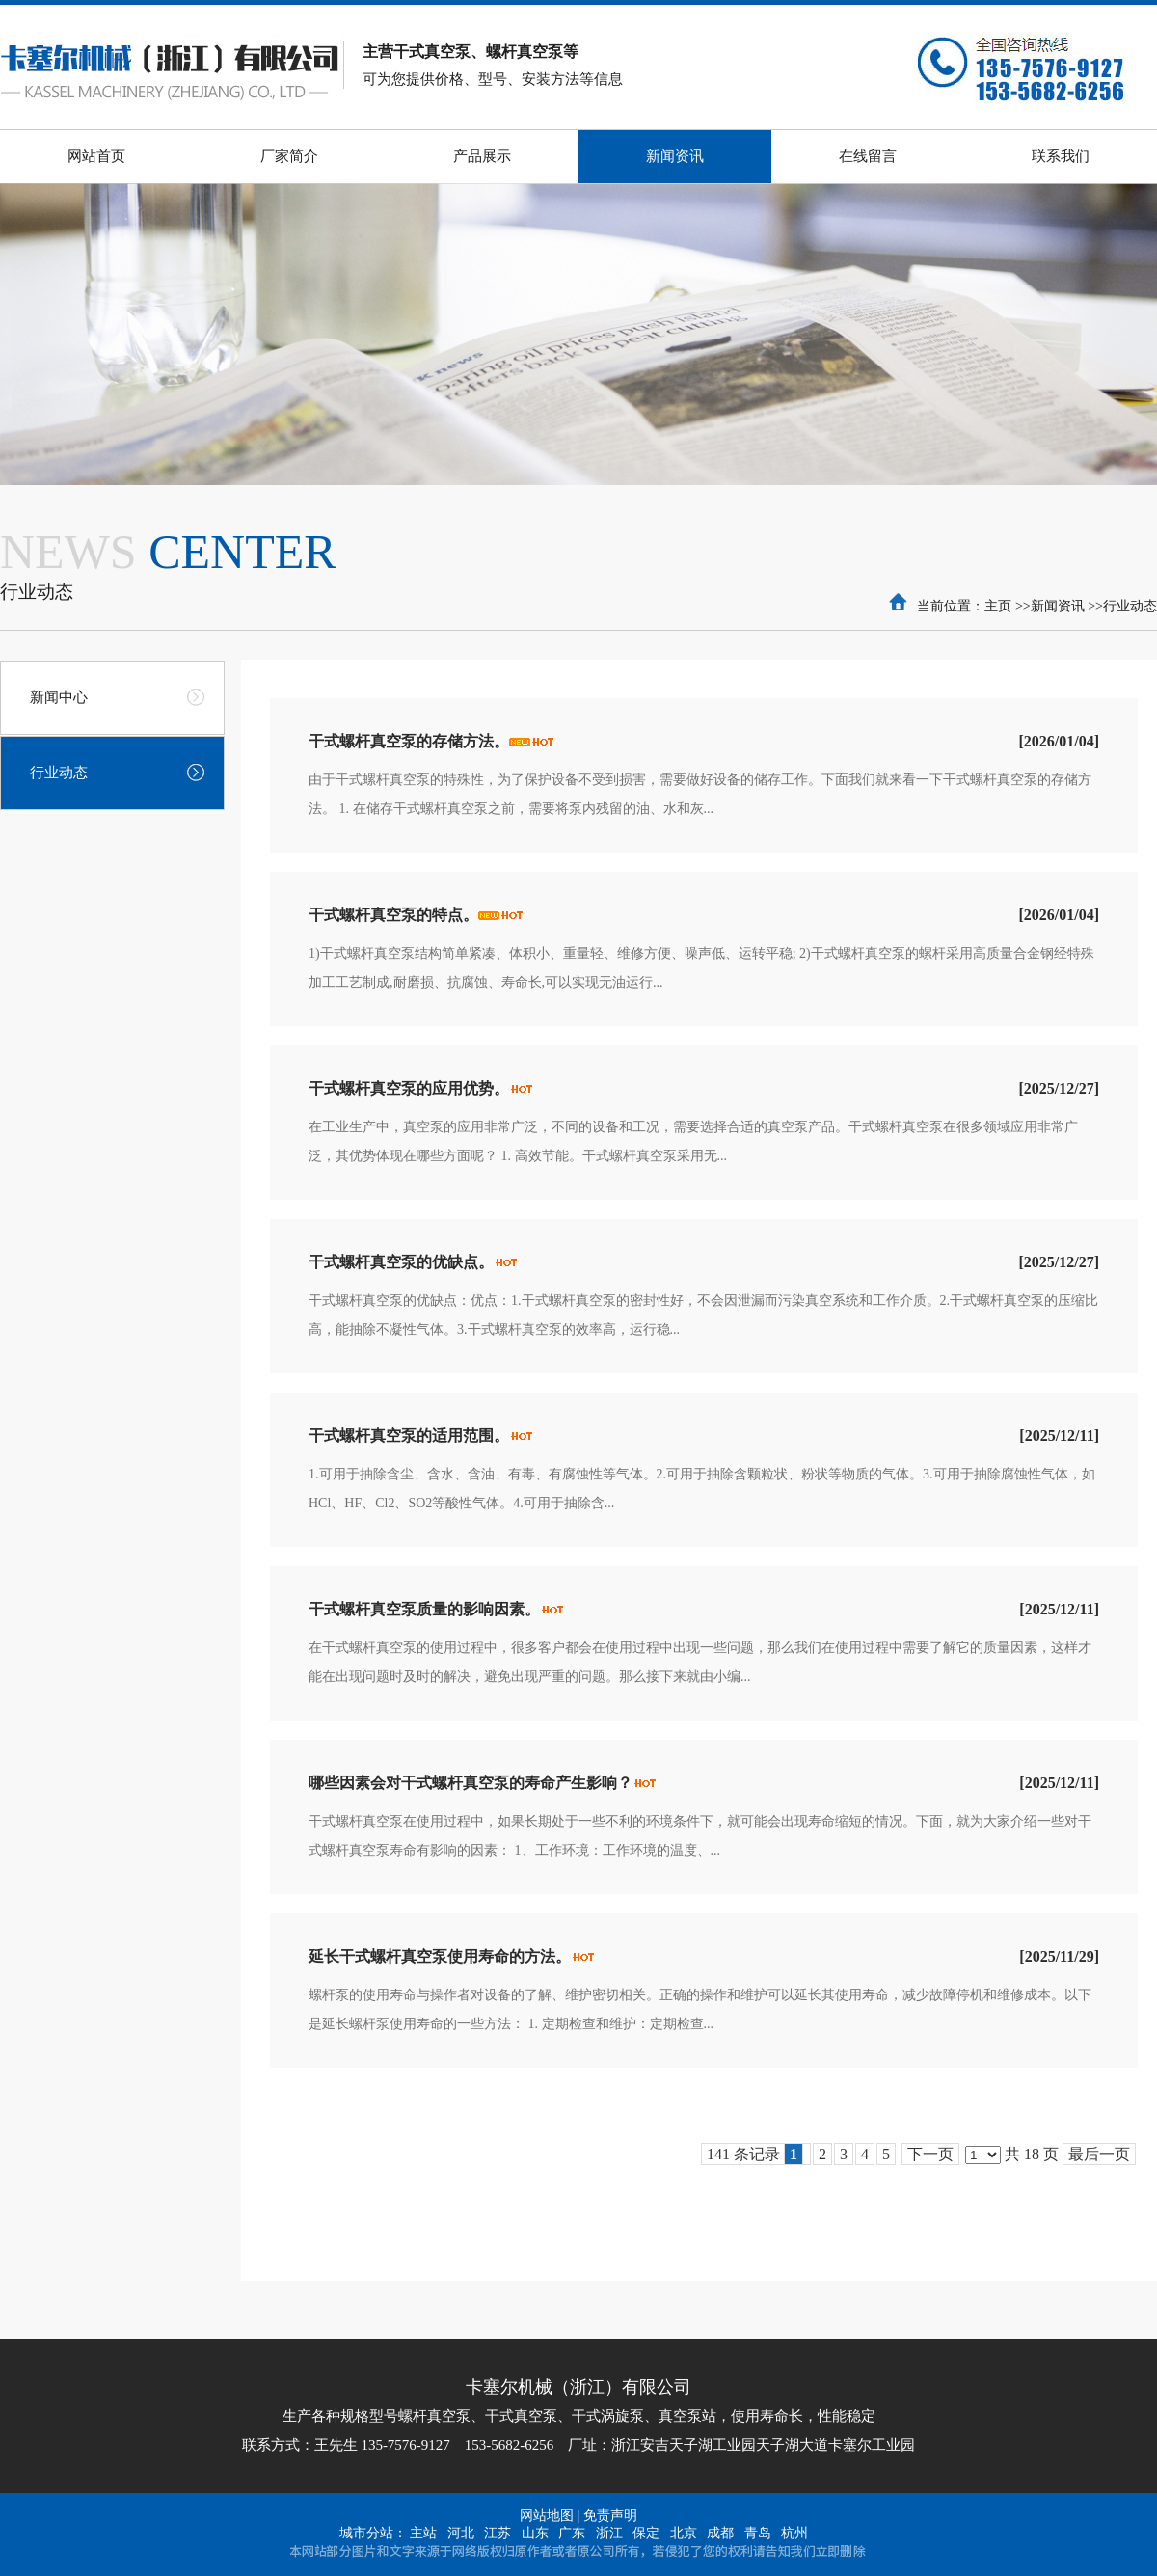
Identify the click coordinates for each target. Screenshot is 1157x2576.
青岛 (757, 2533)
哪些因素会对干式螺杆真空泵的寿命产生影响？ (470, 1783)
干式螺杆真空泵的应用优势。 (409, 1088)
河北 (460, 2533)
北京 (683, 2533)
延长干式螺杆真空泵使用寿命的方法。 (440, 1956)
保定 (645, 2533)
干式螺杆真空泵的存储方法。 (409, 741)
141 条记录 (755, 2154)
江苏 (497, 2533)
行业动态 (1130, 606)
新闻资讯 (1058, 606)
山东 (535, 2533)
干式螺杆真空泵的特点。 (393, 915)
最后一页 (1099, 2154)
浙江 (609, 2533)
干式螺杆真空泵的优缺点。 (401, 1262)
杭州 (794, 2533)
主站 (423, 2533)
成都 (720, 2533)
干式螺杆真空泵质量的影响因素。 (424, 1609)
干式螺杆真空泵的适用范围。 (409, 1435)
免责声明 (610, 2515)
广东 (571, 2533)
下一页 (930, 2154)
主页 (997, 606)
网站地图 (547, 2515)
